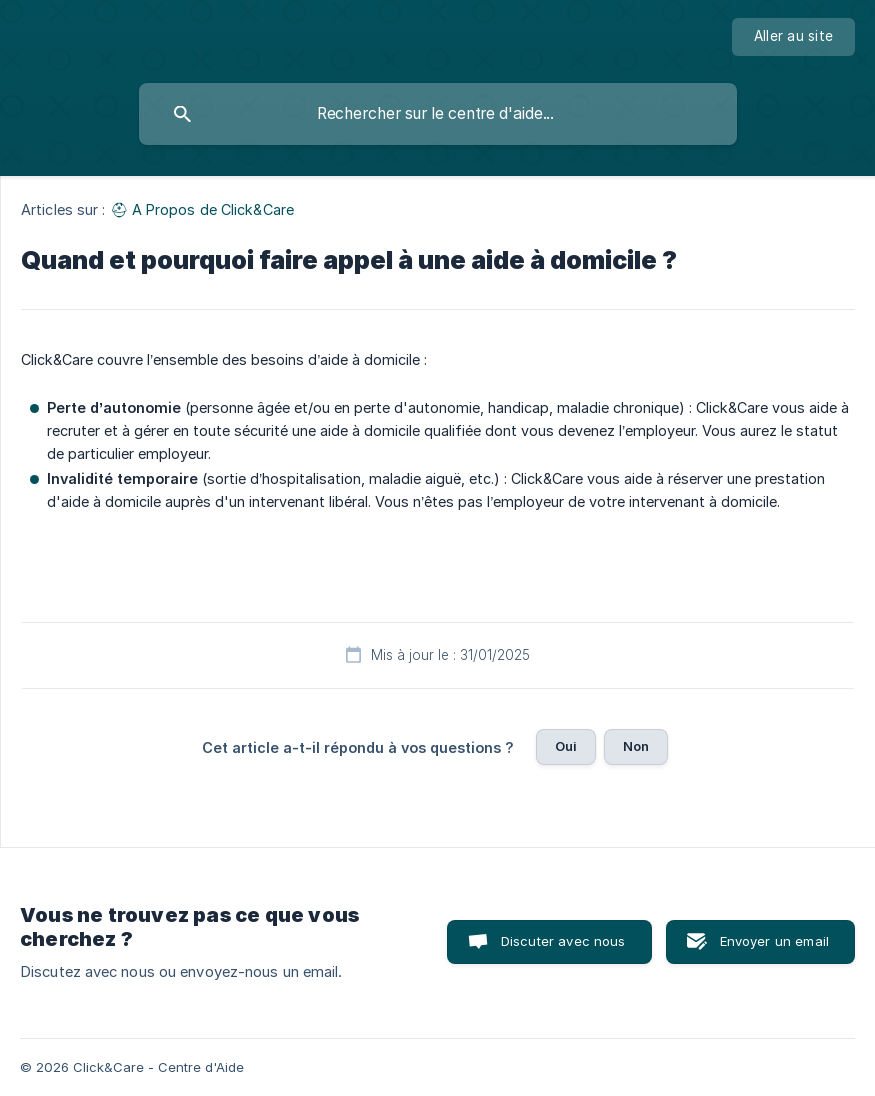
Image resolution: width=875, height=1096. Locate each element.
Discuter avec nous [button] (563, 941)
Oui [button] (566, 746)
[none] (793, 37)
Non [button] (636, 746)
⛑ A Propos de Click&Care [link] (202, 209)
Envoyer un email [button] (774, 941)
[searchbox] (438, 114)
